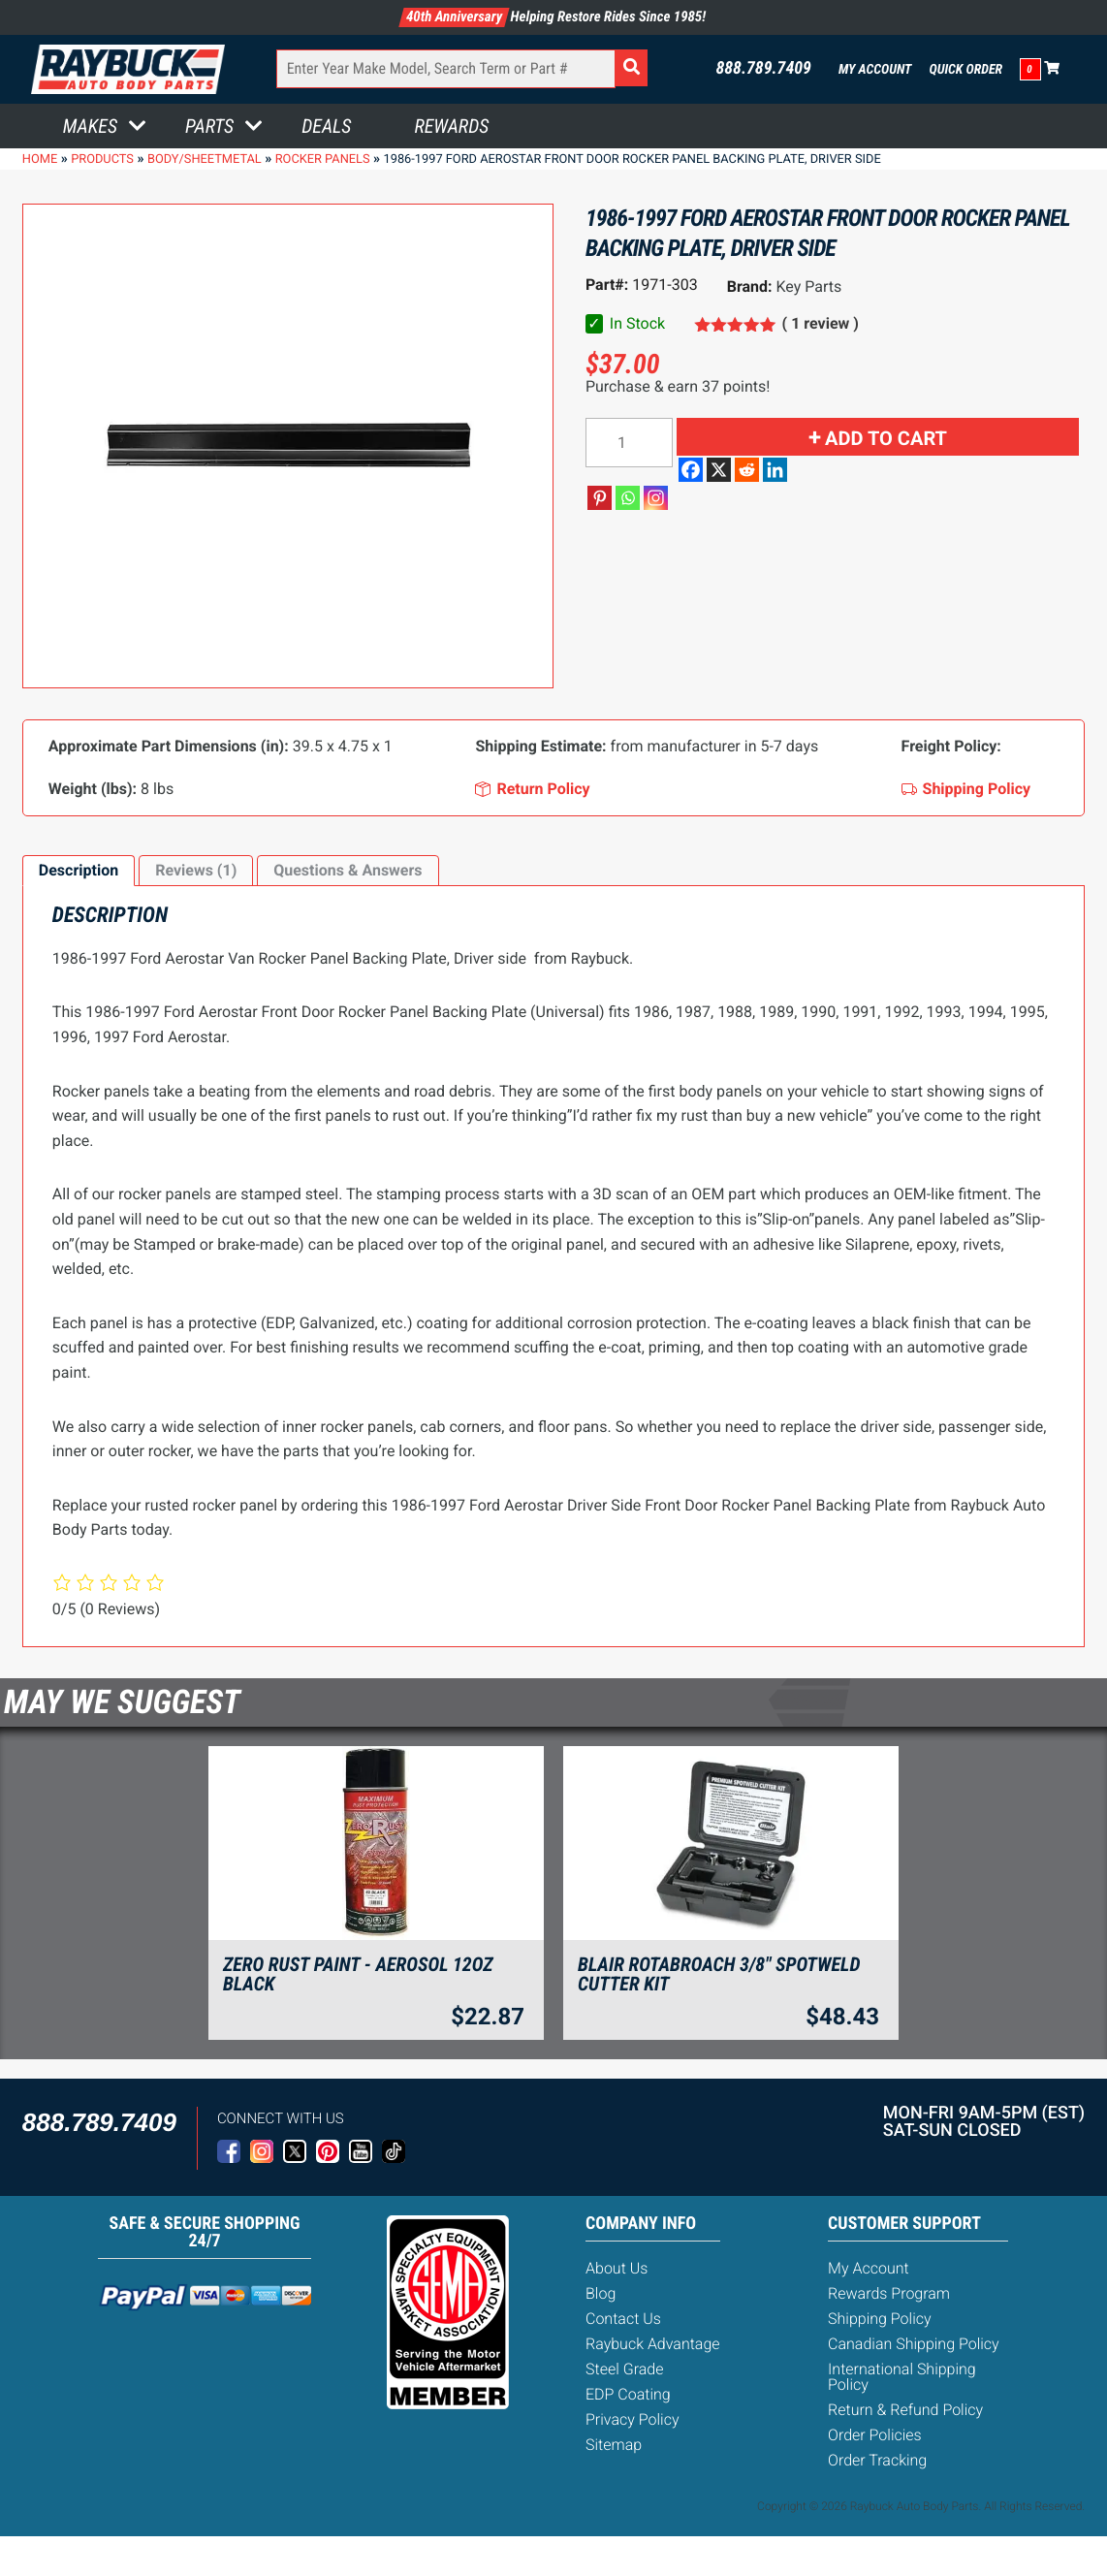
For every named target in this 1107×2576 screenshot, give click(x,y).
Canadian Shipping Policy (913, 2344)
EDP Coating (628, 2394)
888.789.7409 (763, 69)
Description (78, 870)
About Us (616, 2268)
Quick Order (965, 70)
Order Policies (875, 2435)
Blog (600, 2293)
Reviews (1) (196, 870)
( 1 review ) (820, 323)
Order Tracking (877, 2460)
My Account (875, 70)
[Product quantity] (629, 442)
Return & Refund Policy (905, 2410)
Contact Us (623, 2318)
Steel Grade (624, 2369)
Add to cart (886, 438)
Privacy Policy (632, 2419)
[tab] (78, 870)
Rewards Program (889, 2293)
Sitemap (613, 2444)
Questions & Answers (347, 870)
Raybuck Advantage (652, 2344)
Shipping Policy (880, 2318)
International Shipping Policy (902, 2377)
